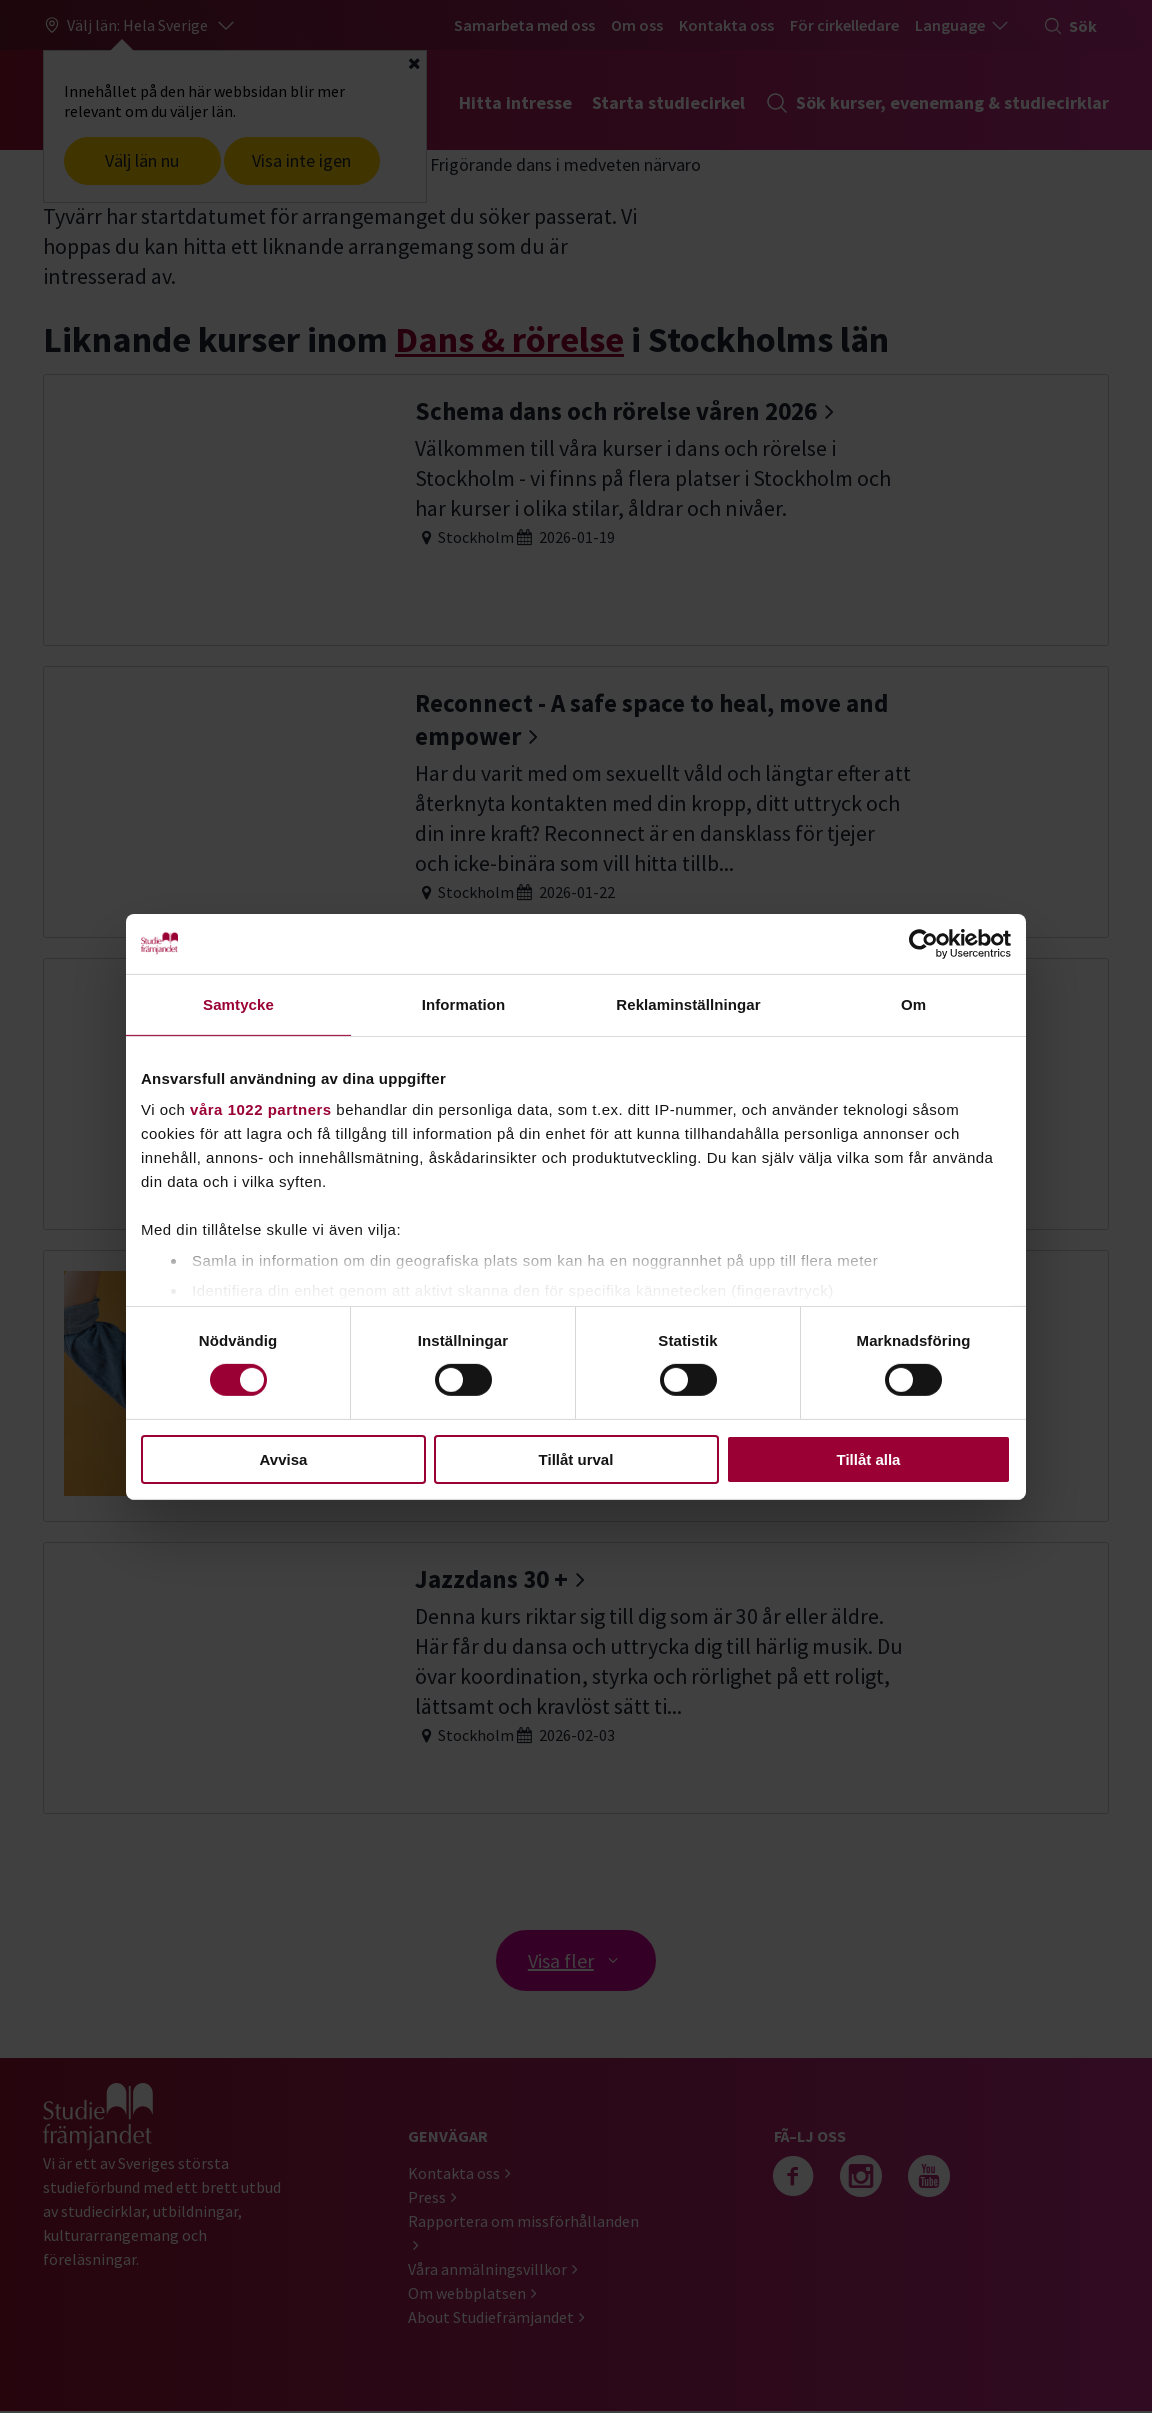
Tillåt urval (576, 1459)
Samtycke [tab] (238, 1003)
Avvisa (284, 1459)
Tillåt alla (869, 1459)
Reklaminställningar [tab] (688, 1003)
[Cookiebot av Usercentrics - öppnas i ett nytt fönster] (923, 943)
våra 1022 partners (261, 1109)
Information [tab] (464, 1003)
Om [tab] (913, 1003)
